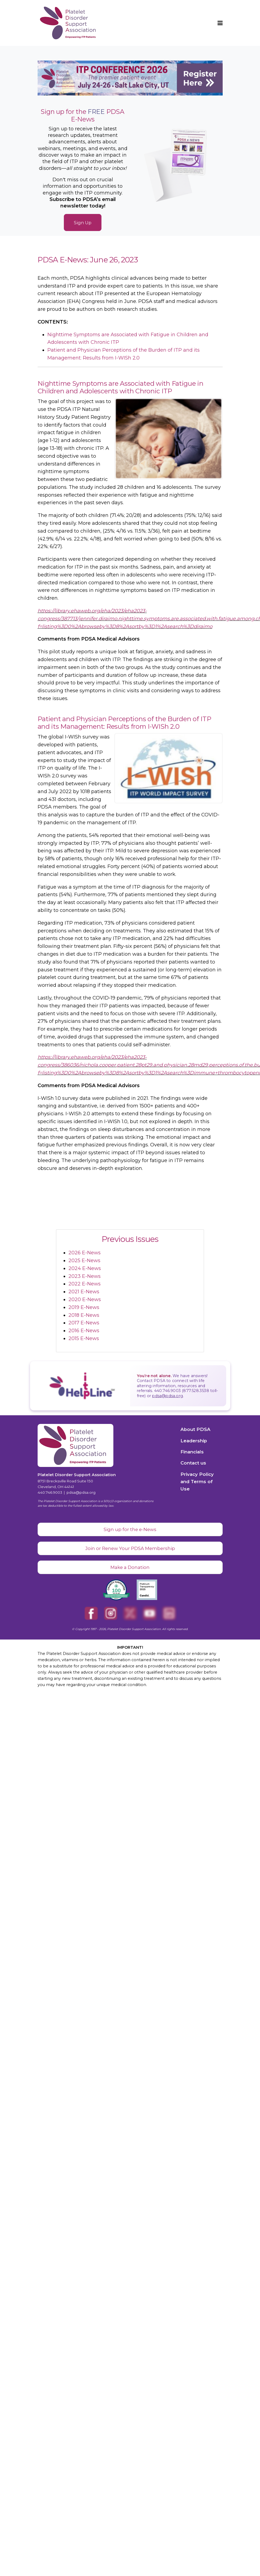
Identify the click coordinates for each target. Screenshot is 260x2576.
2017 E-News (83, 1323)
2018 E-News (83, 1315)
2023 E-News (84, 1276)
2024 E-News (84, 1268)
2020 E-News (84, 1299)
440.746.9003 (50, 1492)
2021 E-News (83, 1292)
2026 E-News (84, 1253)
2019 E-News (83, 1307)
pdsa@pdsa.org (167, 1395)
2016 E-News (83, 1331)
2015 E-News (83, 1338)
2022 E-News (84, 1284)
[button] (220, 23)
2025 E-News (84, 1261)
